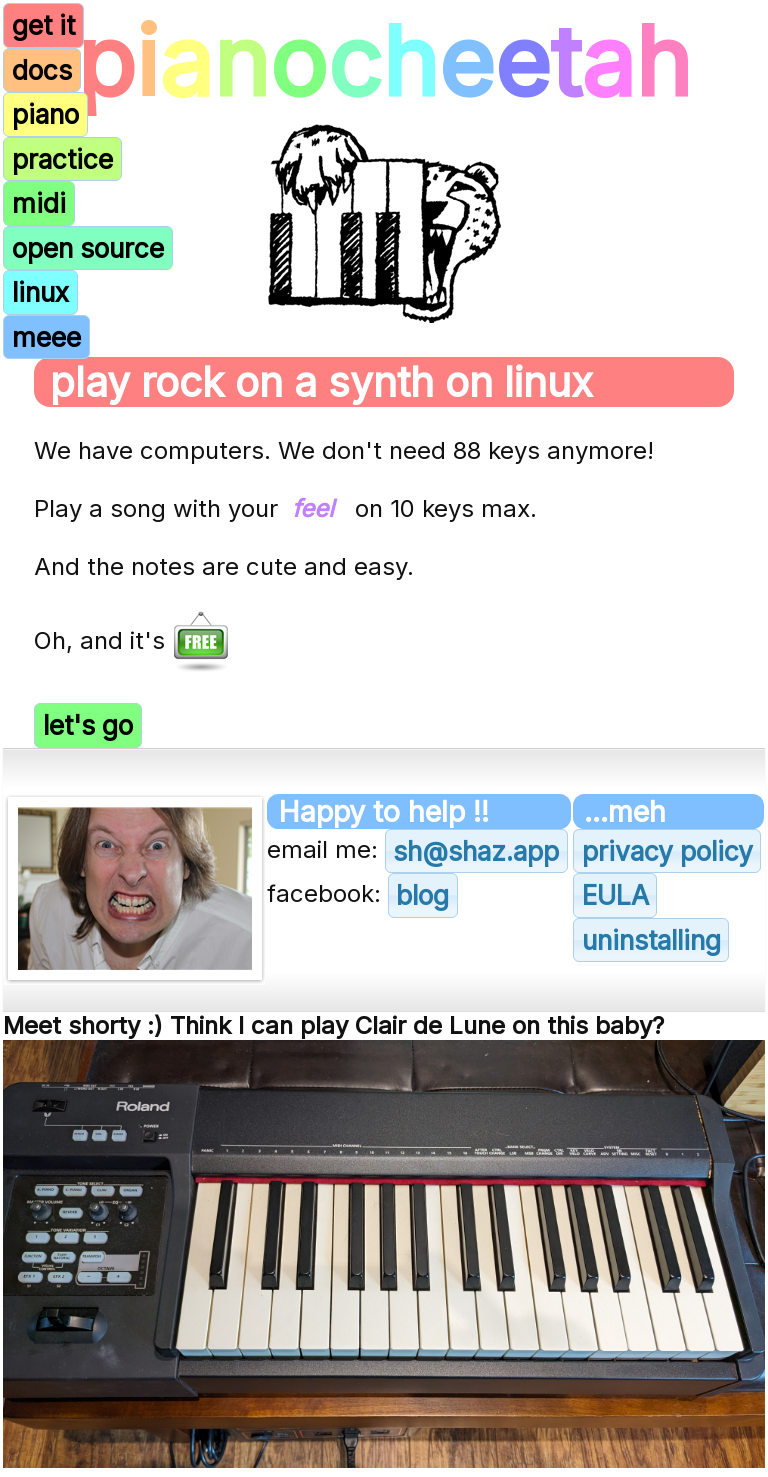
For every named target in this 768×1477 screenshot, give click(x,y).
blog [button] (422, 895)
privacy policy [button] (667, 851)
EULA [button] (615, 895)
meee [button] (46, 337)
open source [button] (88, 248)
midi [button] (39, 203)
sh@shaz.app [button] (476, 851)
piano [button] (45, 114)
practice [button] (62, 159)
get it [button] (43, 25)
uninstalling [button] (651, 940)
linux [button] (40, 292)
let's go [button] (88, 725)
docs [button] (42, 70)
